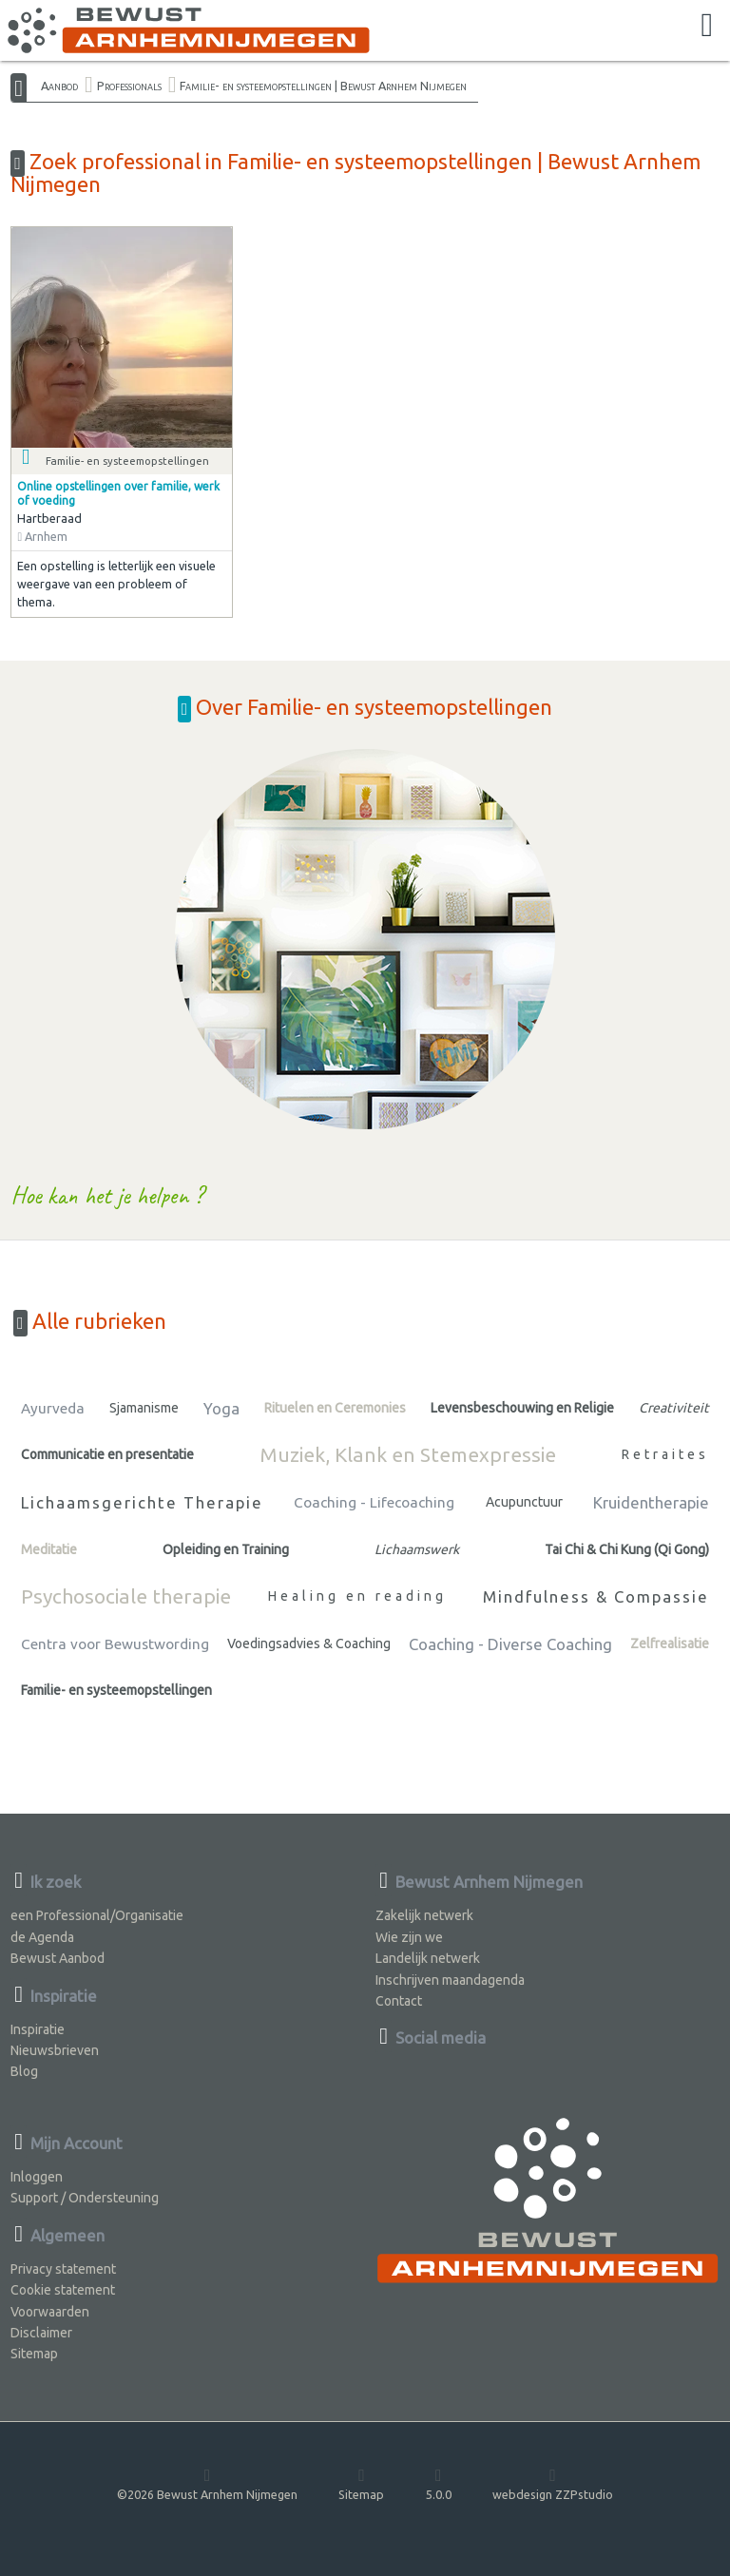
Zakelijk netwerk (424, 1915)
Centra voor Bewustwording (115, 1644)
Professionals (129, 85)
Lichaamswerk (417, 1549)
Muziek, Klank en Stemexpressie (407, 1454)
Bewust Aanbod (57, 1958)
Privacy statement (63, 2269)
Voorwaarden (49, 2311)
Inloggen (36, 2176)
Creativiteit (674, 1407)
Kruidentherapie (651, 1502)
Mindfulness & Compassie (596, 1596)
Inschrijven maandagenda (450, 1980)
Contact (398, 2001)
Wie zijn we (409, 1937)
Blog (24, 2071)
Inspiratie (37, 2029)
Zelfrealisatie (669, 1643)
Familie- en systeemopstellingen (116, 1690)
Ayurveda (53, 1408)
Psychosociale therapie (126, 1596)
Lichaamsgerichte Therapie (142, 1502)
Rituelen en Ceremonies (335, 1407)
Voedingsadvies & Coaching (309, 1643)
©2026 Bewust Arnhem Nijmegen (207, 2483)
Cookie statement (62, 2289)
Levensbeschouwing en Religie (522, 1407)
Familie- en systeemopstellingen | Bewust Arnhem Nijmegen (323, 85)
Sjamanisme (144, 1407)
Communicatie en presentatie (107, 1454)
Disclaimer (41, 2332)
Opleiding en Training (226, 1549)
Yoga (221, 1408)
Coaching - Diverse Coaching (510, 1644)
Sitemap (34, 2353)
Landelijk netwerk (427, 1958)
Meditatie (49, 1549)
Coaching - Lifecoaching (374, 1502)
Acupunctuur (524, 1501)
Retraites (665, 1454)
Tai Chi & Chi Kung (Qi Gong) (627, 1549)
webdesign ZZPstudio (552, 2483)
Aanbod (59, 85)
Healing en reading (357, 1596)
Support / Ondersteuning (84, 2197)
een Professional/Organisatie (96, 1915)
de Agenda (42, 1937)
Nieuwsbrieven (54, 2050)
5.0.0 (438, 2483)
